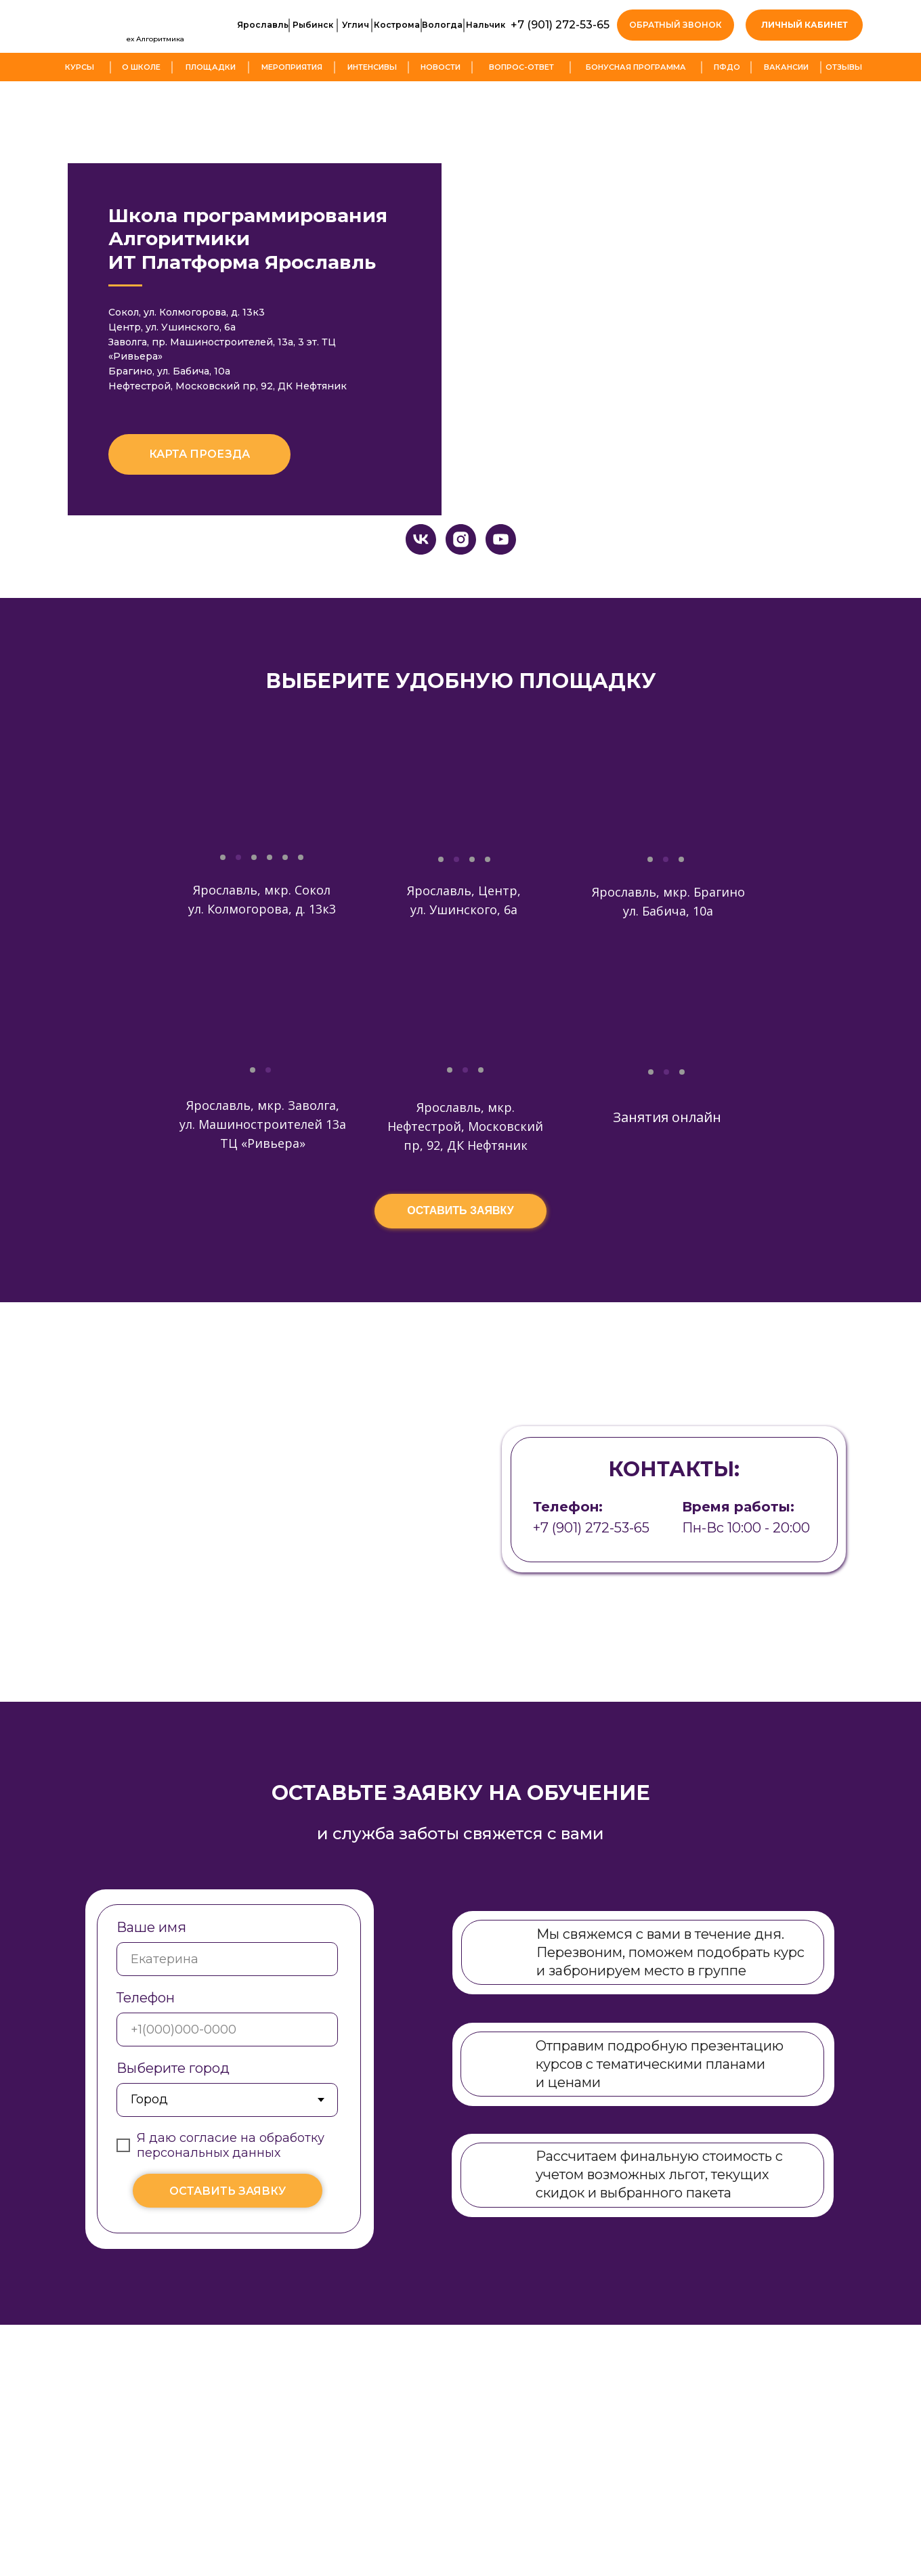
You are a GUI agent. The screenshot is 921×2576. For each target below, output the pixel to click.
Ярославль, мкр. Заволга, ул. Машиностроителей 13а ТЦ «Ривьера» (262, 1169)
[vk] (421, 584)
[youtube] (501, 584)
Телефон (145, 2042)
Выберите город (173, 2113)
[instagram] (461, 584)
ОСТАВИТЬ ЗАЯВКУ (227, 2235)
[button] (675, 25)
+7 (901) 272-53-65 (560, 24)
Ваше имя (151, 1972)
